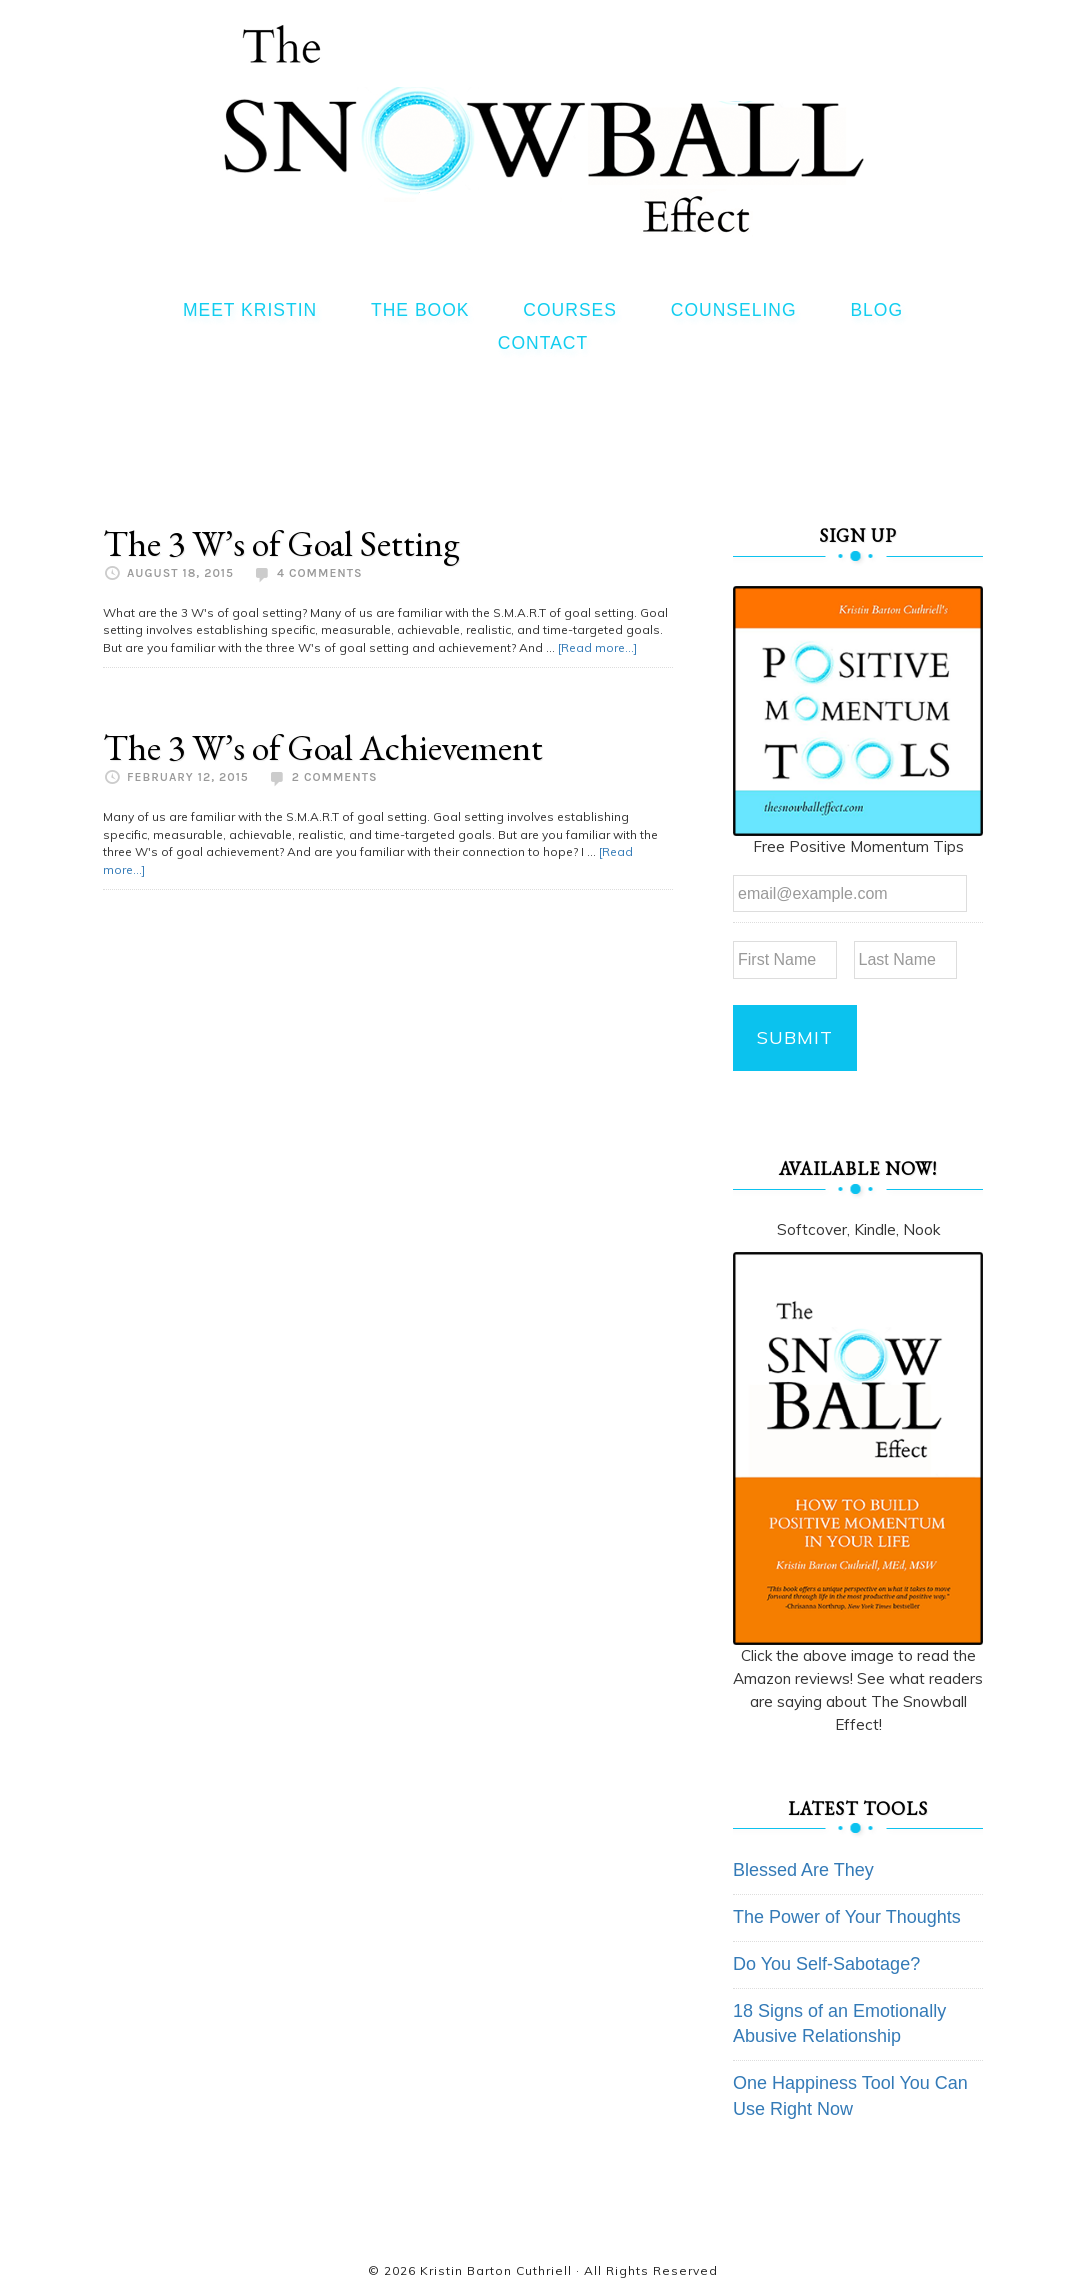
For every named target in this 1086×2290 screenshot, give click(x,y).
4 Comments (320, 573)
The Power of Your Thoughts (847, 1917)
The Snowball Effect (543, 128)
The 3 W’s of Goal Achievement (323, 747)
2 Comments (335, 777)
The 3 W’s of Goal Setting (281, 543)
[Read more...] (597, 647)
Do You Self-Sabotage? (826, 1964)
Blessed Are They (803, 1870)
